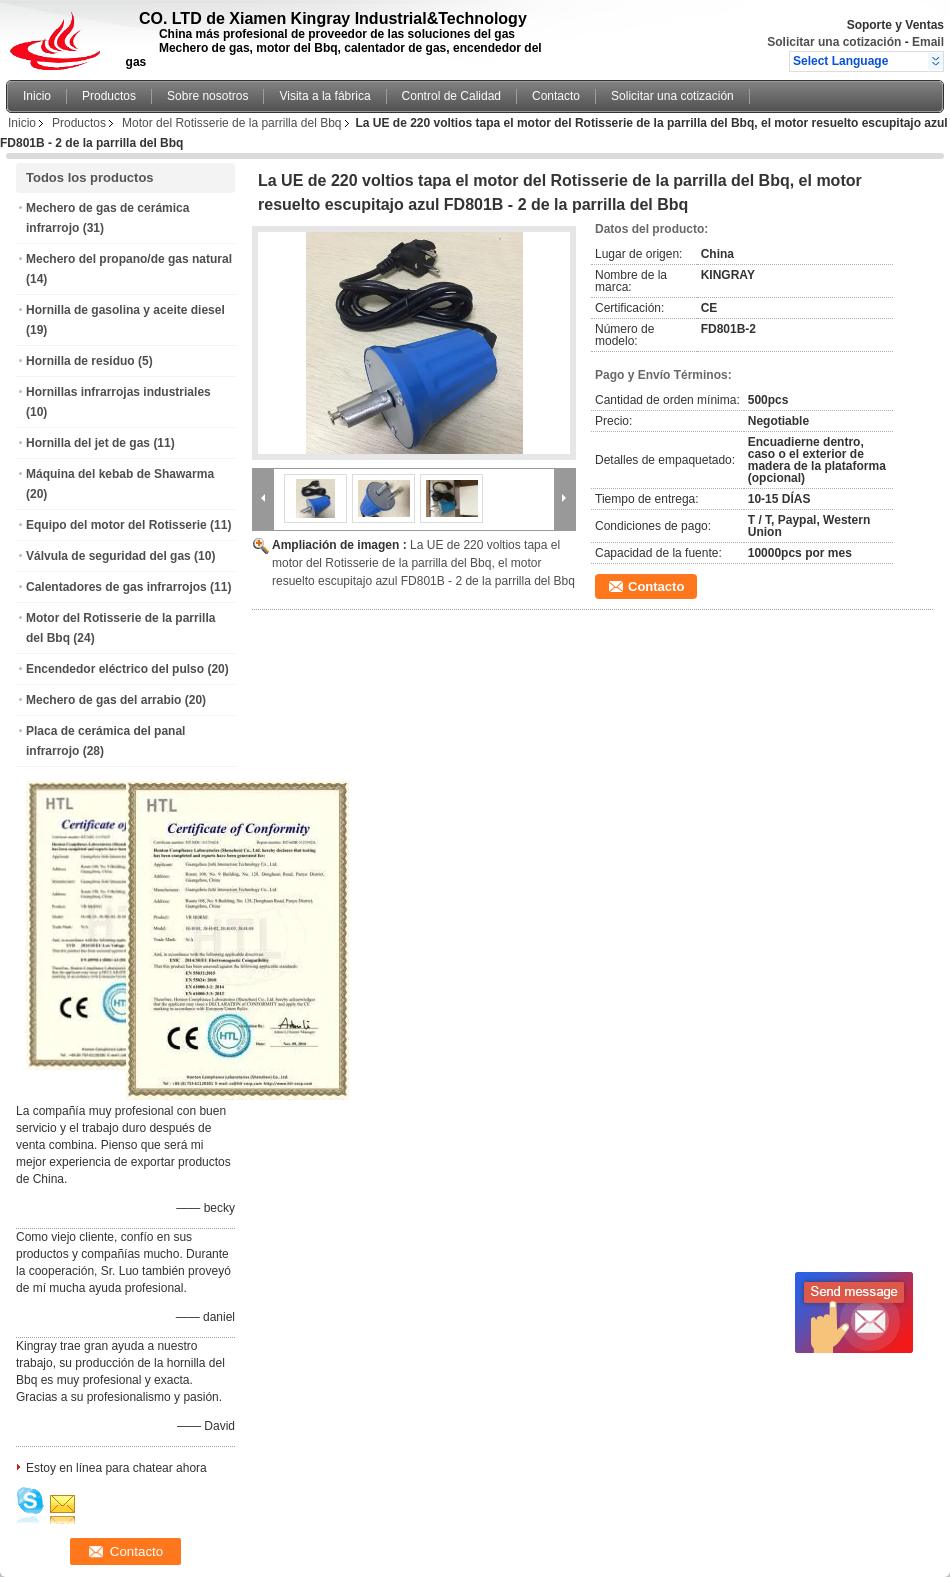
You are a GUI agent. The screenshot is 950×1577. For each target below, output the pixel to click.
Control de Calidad (451, 96)
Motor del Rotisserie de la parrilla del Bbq (231, 123)
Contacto (556, 96)
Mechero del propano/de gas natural (129, 259)
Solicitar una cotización (834, 42)
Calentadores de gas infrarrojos (116, 587)
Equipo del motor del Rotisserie (116, 525)
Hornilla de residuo (80, 361)
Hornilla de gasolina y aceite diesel (125, 310)
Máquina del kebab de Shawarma (120, 474)
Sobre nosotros (207, 96)
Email (928, 42)
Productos (109, 96)
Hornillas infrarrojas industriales (118, 392)
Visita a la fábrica (324, 96)
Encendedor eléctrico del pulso (115, 669)
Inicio (37, 96)
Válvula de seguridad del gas (108, 556)
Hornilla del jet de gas (88, 443)
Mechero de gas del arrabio (103, 700)
